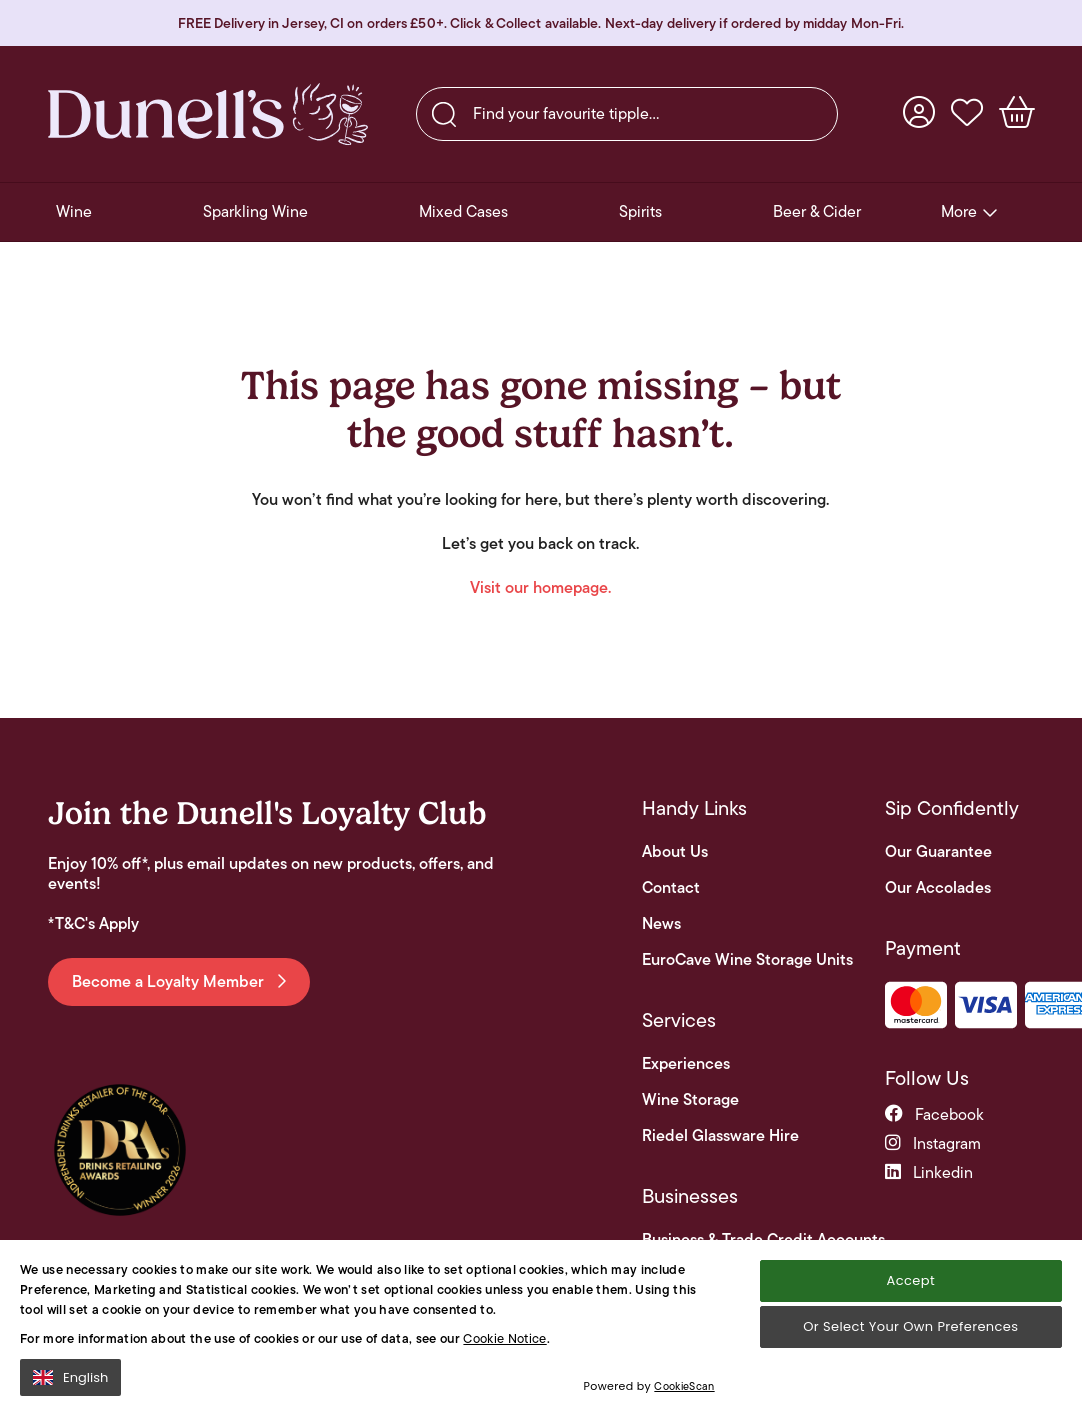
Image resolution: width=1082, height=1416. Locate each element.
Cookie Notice (504, 1343)
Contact (671, 888)
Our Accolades (938, 888)
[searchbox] (627, 114)
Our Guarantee (938, 852)
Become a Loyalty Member (179, 981)
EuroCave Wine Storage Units (747, 960)
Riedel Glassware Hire (720, 1136)
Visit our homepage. (540, 587)
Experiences (686, 1064)
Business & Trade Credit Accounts (763, 1240)
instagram (933, 1143)
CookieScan (684, 1392)
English (70, 1382)
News (661, 924)
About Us (675, 852)
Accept (911, 1285)
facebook (934, 1114)
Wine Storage (690, 1100)
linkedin (929, 1172)
